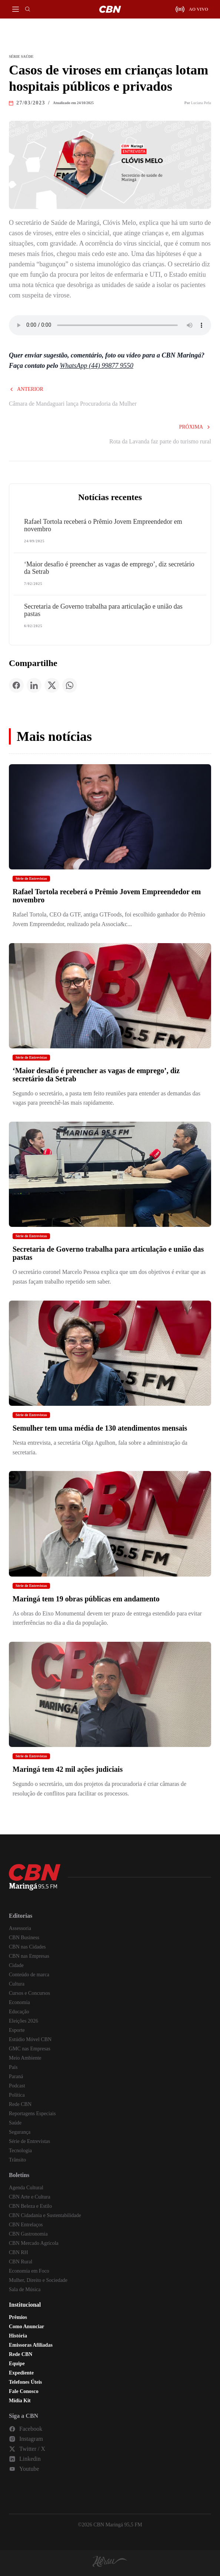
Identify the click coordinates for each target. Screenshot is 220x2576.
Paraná (16, 2076)
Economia (19, 2002)
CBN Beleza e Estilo (30, 2206)
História (18, 2336)
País (13, 2067)
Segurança (19, 2132)
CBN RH (18, 2252)
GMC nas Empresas (29, 2048)
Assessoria (20, 1928)
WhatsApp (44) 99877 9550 (96, 365)
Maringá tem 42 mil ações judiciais (68, 1769)
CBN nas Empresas (29, 1956)
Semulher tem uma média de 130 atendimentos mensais (100, 1428)
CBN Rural (20, 2261)
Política (17, 2095)
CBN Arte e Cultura (29, 2197)
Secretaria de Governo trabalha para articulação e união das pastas (103, 610)
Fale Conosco (24, 2391)
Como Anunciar (26, 2326)
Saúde (15, 2123)
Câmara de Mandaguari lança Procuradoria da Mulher (73, 403)
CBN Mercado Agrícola (34, 2243)
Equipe (17, 2363)
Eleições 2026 (23, 2021)
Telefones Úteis (25, 2382)
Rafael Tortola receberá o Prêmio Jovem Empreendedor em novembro (103, 525)
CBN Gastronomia (28, 2234)
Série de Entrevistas (31, 878)
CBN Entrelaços (26, 2224)
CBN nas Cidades (27, 1947)
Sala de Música (25, 2289)
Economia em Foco (29, 2271)
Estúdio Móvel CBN (30, 2039)
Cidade (16, 1965)
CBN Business (24, 1937)
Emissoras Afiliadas (31, 2345)
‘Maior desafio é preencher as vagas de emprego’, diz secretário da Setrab (109, 567)
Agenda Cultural (26, 2187)
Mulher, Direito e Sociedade (38, 2280)
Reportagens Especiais (32, 2113)
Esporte (17, 2030)
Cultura (16, 1984)
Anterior (26, 389)
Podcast (17, 2086)
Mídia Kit (20, 2400)
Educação (19, 2011)
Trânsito (17, 2160)
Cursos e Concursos (29, 1993)
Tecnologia (20, 2150)
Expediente (21, 2373)
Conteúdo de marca (29, 1974)
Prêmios (18, 2317)
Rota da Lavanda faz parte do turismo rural (160, 441)
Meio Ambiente (25, 2058)
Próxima (195, 427)
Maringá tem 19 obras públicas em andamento (86, 1599)
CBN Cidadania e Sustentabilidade (45, 2215)
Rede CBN (20, 2104)
